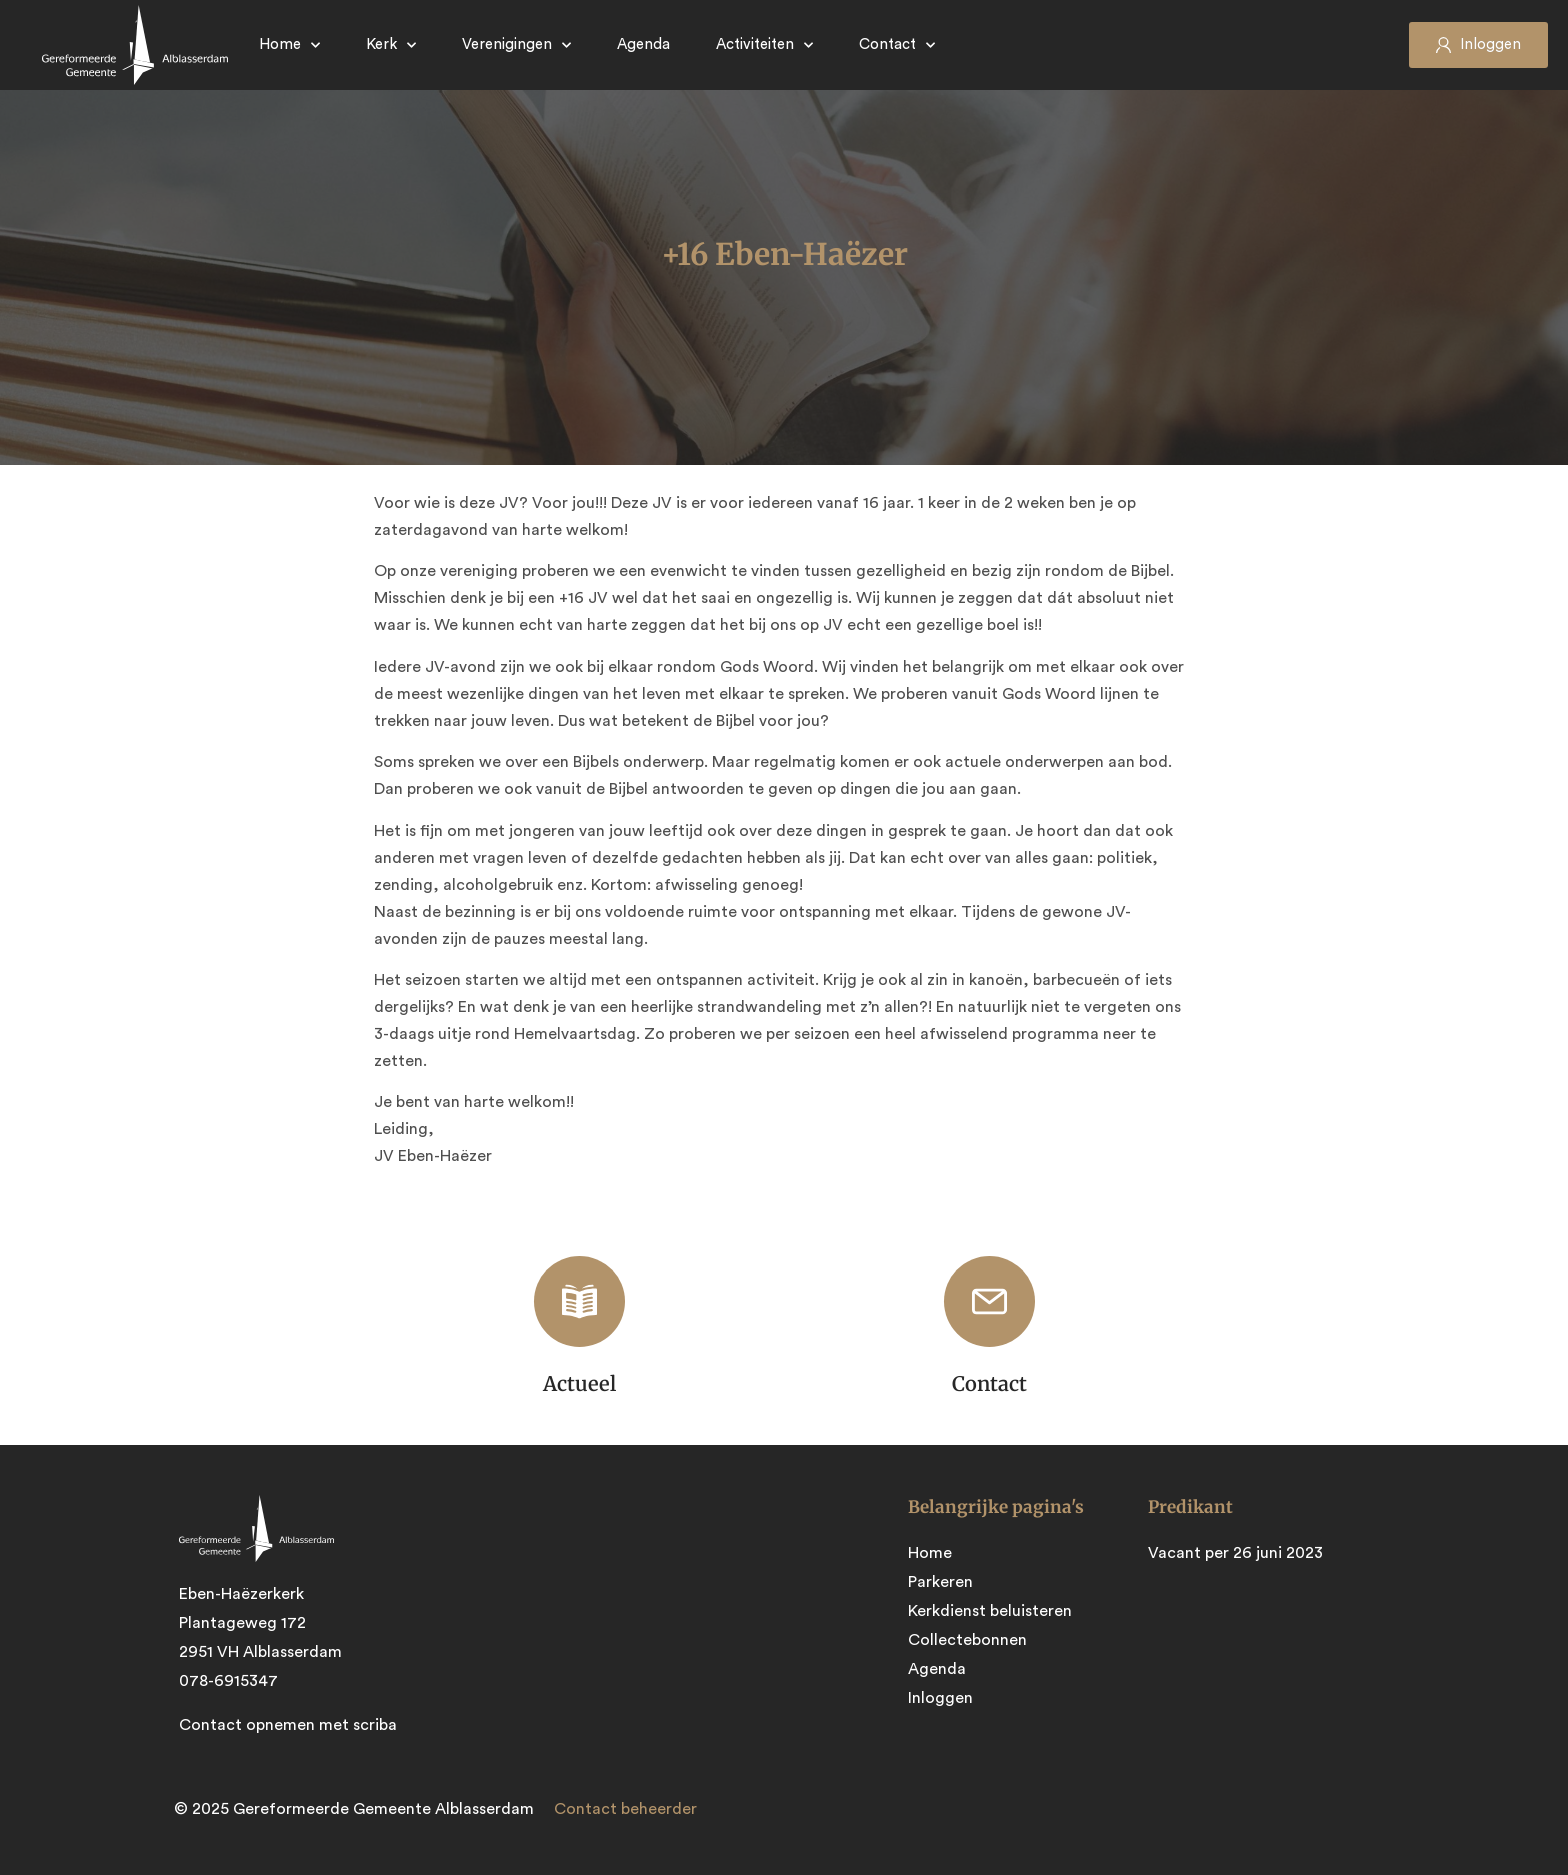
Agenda (643, 44)
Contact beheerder (625, 1809)
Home (289, 45)
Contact (897, 45)
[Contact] (989, 1301)
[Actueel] (579, 1301)
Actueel (579, 1383)
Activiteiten (764, 45)
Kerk (391, 45)
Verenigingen (516, 45)
